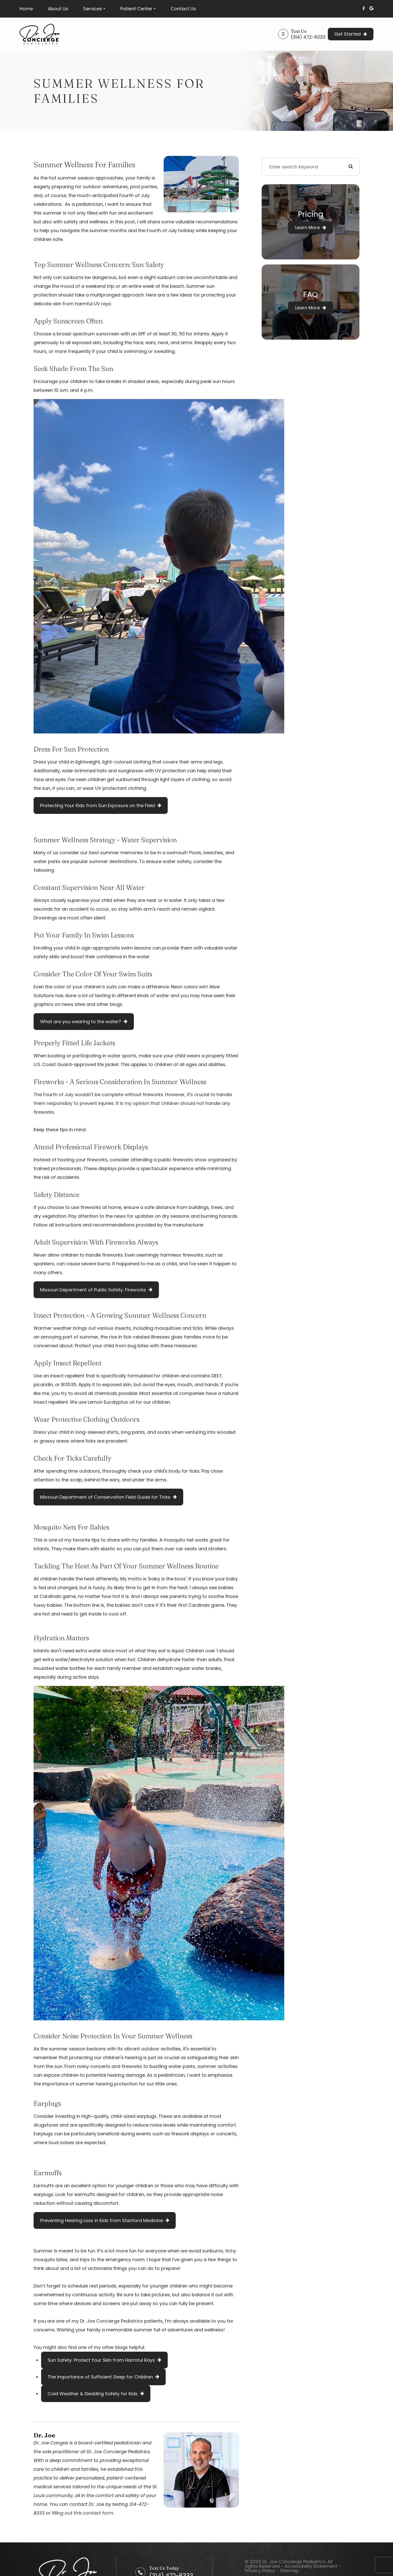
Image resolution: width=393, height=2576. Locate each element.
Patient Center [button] (138, 9)
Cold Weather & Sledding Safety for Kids (93, 2394)
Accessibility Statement (311, 2566)
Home (26, 9)
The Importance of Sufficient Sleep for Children (100, 2377)
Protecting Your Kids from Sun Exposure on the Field (97, 805)
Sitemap (289, 2570)
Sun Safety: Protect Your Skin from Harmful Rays (101, 2360)
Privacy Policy (260, 2570)
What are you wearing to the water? (80, 1021)
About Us (58, 9)
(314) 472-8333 (308, 37)
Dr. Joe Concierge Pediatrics (111, 2321)
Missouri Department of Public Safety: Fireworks (93, 1290)
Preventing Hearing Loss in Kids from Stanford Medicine (101, 2220)
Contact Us (183, 9)
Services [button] (94, 9)
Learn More (307, 227)
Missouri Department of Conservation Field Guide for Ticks (105, 1497)
